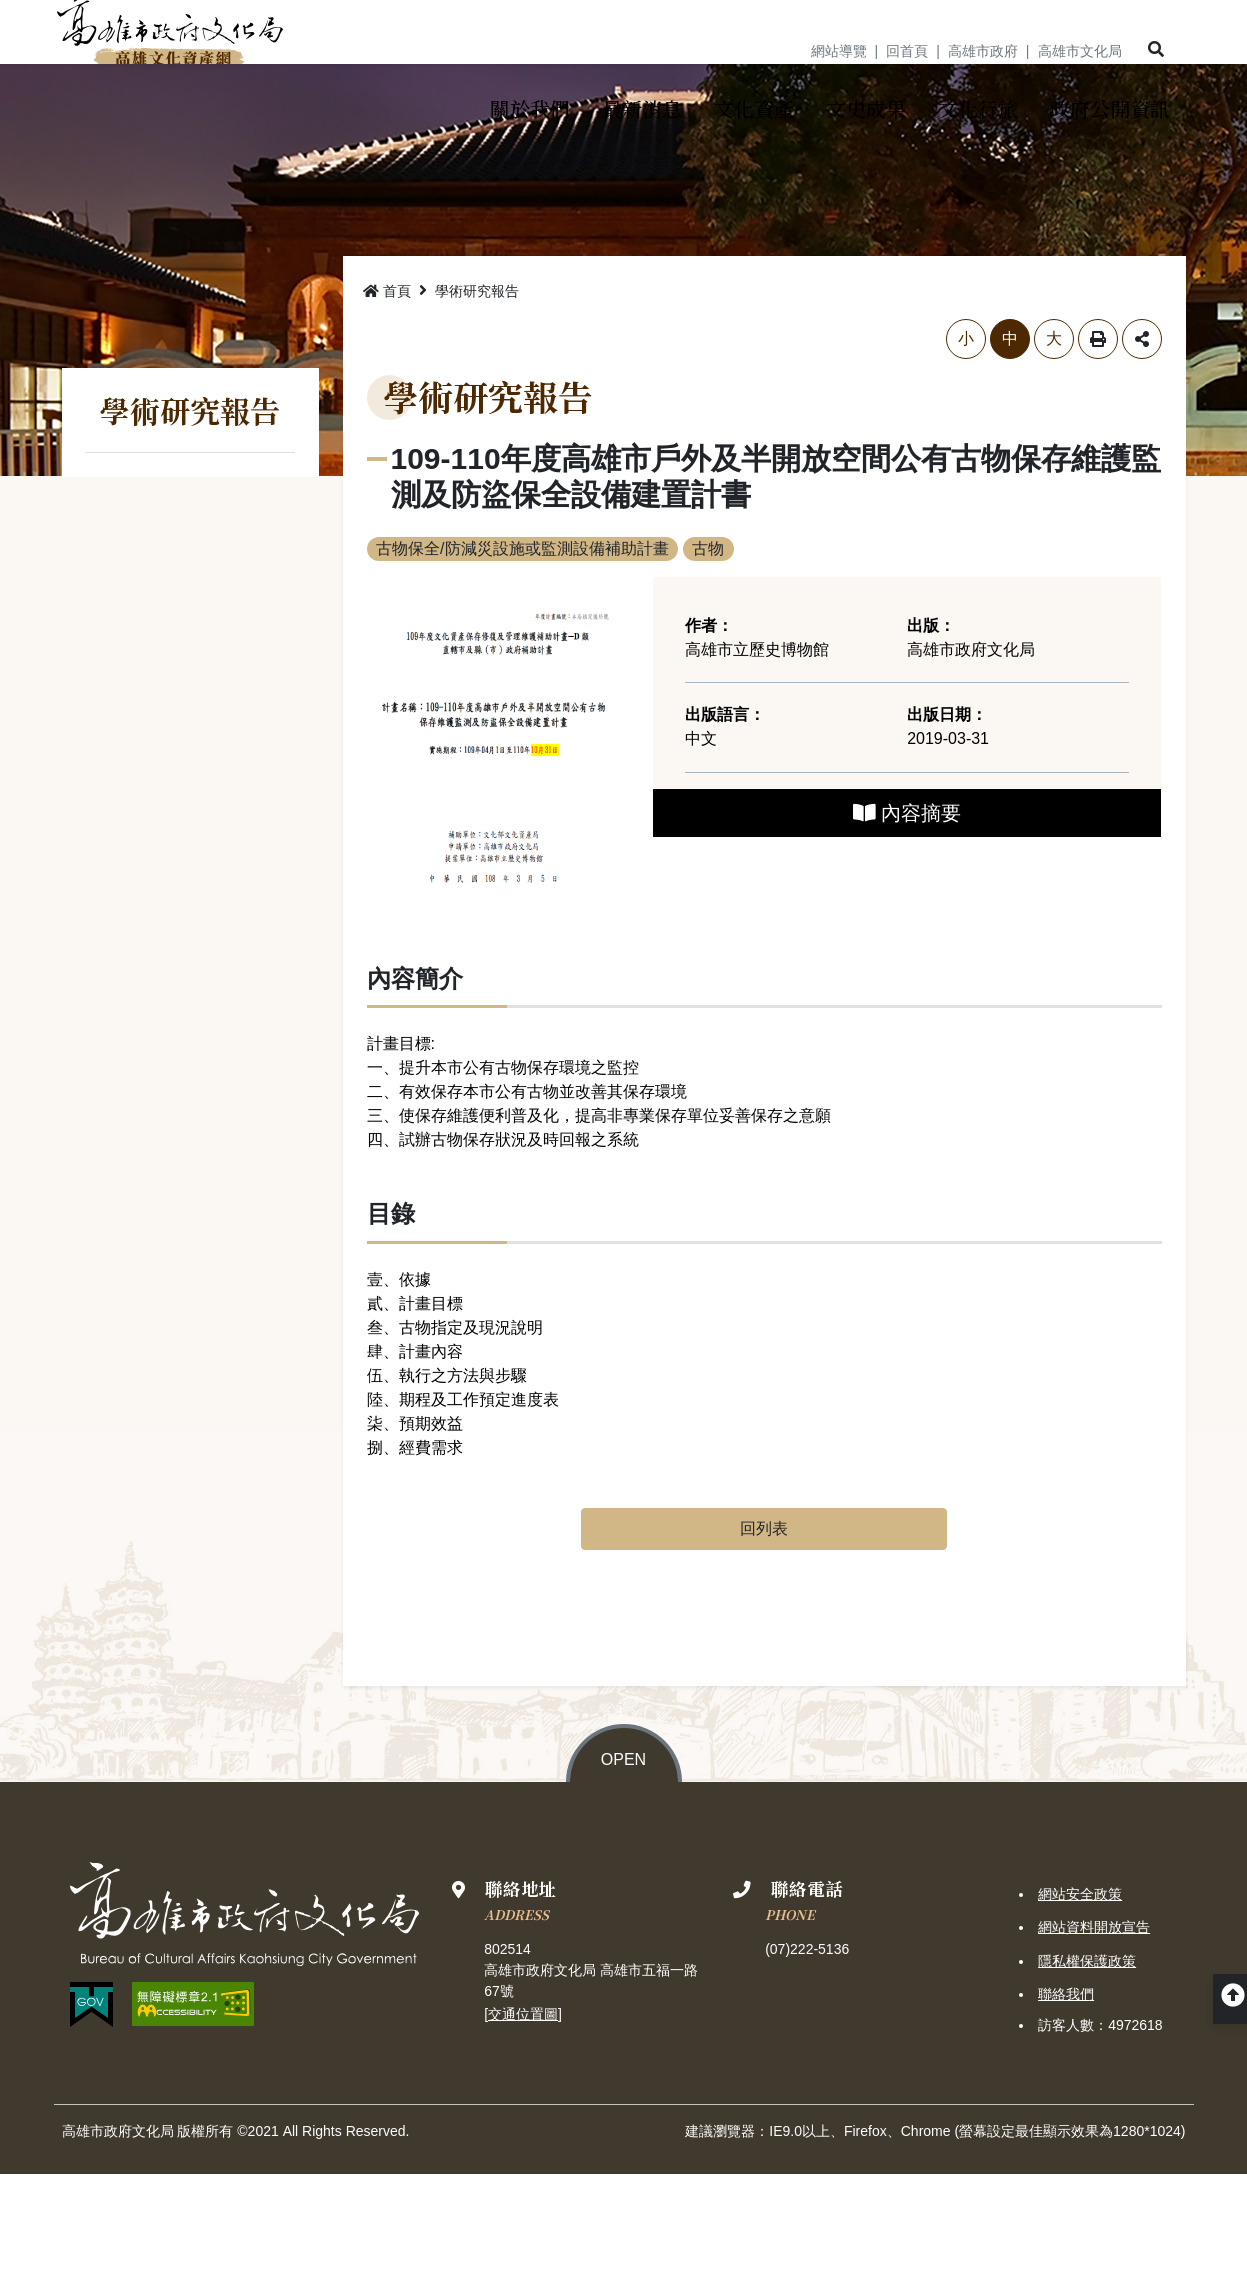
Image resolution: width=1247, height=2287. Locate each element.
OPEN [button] (623, 1873)
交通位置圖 (523, 2127)
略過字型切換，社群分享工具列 (367, 432)
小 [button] (966, 452)
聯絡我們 (1066, 2107)
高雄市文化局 (1080, 51)
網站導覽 (839, 51)
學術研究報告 (477, 405)
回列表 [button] (764, 1642)
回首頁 (907, 51)
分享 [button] (1142, 453)
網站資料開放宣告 (1094, 2041)
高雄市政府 (983, 51)
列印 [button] (1098, 453)
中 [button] (1010, 452)
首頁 (387, 405)
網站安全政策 (1080, 2008)
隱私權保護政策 (1087, 2074)
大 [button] (1054, 452)
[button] (1154, 50)
